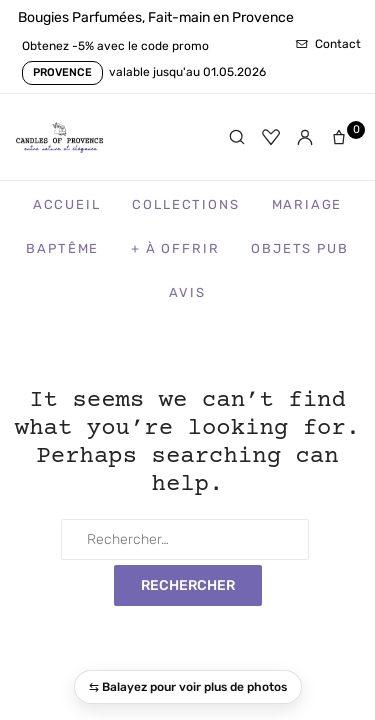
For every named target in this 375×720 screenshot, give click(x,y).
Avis (187, 292)
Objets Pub (299, 248)
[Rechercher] (237, 137)
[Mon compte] (305, 137)
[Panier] (343, 137)
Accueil (67, 204)
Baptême (62, 248)
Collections (185, 204)
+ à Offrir (175, 248)
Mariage (307, 204)
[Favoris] (271, 137)
